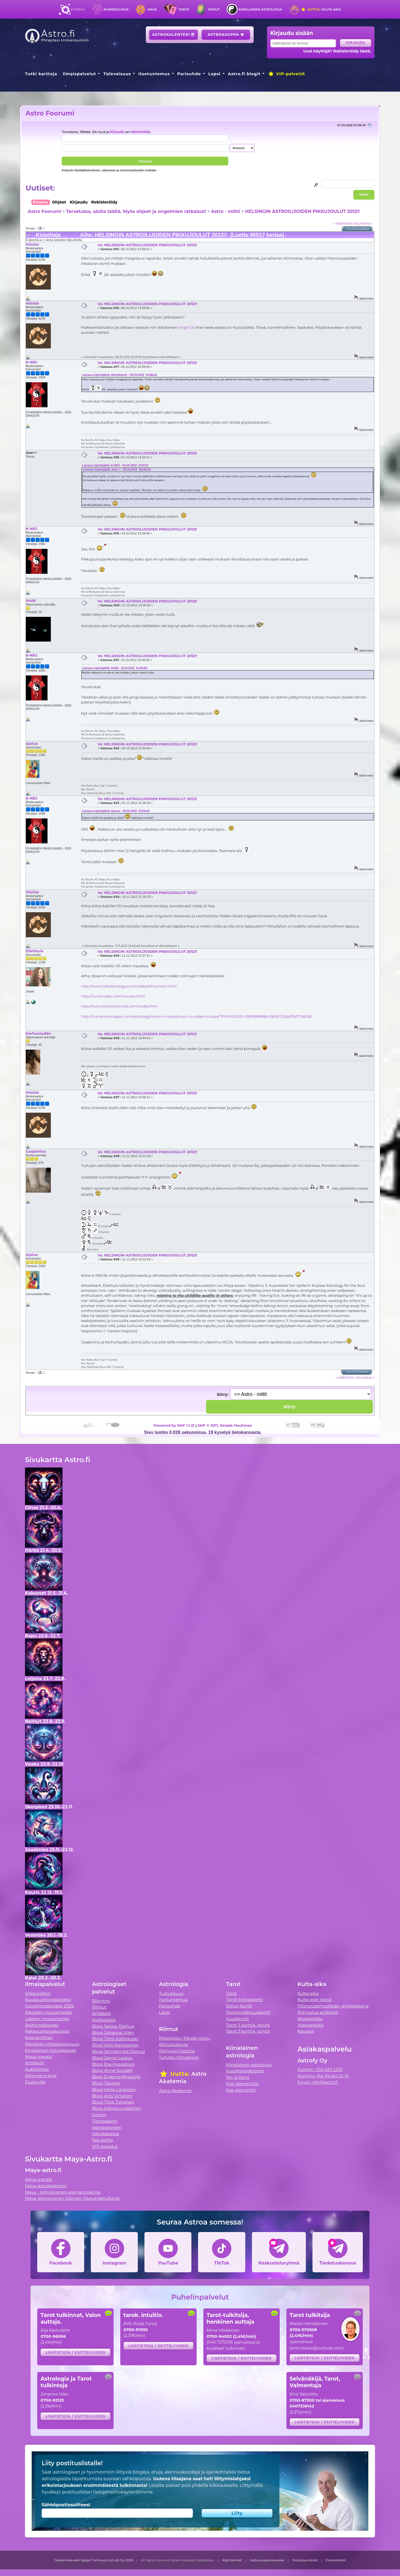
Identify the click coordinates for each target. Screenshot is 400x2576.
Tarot (184, 9)
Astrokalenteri (173, 34)
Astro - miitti (225, 211)
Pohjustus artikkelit (318, 2012)
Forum (99, 2114)
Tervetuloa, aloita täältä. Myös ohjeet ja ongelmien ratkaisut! (136, 211)
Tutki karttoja (41, 73)
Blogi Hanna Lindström (116, 2108)
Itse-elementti (241, 2090)
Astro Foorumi (50, 113)
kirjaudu (117, 132)
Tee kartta (102, 2140)
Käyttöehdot (232, 2560)
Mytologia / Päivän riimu (184, 2038)
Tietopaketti (104, 2121)
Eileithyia (34, 951)
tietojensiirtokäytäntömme (122, 2492)
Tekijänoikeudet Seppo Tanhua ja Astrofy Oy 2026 (93, 2560)
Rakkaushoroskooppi (47, 2031)
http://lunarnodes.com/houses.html (113, 996)
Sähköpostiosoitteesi (66, 2504)
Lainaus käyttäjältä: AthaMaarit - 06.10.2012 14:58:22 (119, 375)
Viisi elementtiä (242, 2083)
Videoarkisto (311, 2025)
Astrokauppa (226, 34)
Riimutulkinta (173, 2044)
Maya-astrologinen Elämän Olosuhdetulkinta (72, 2198)
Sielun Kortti (239, 2006)
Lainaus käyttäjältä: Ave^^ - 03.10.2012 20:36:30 (117, 469)
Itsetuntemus (154, 73)
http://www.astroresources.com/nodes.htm (119, 1006)
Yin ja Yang (237, 2077)
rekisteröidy (140, 132)
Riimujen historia (177, 2051)
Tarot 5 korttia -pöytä (248, 2025)
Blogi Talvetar (106, 2083)
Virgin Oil (186, 327)
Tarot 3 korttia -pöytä (248, 2031)
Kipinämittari (38, 2037)
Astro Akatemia (175, 2090)
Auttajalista (37, 2069)
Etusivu (78, 9)
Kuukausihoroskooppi (48, 1999)
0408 (31, 600)
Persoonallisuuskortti (248, 2012)
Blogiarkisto (310, 2018)
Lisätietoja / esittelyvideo (76, 2352)
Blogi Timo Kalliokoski (115, 2038)
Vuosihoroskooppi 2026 (49, 2006)
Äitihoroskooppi (41, 2025)
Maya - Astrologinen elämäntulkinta (63, 2192)
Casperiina (36, 1151)
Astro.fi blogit (244, 73)
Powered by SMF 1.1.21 (174, 1425)
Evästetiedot (336, 2560)
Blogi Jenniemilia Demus (118, 2051)
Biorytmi (101, 2001)
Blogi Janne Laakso (112, 2057)
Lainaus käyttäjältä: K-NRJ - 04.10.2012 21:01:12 (115, 465)
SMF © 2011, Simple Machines (225, 1425)
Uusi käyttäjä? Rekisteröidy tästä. (337, 51)
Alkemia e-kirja (41, 2075)
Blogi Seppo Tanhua (113, 2026)
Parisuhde (189, 73)
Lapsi (214, 73)
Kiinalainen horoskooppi (50, 2050)
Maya (152, 9)
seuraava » (363, 223)
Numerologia (116, 9)
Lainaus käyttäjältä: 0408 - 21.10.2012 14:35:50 (114, 668)
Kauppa (306, 2031)
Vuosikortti (237, 2018)
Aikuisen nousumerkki (48, 2012)
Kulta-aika (321, 9)
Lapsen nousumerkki (47, 2018)
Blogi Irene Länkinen (114, 2089)
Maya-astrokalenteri (46, 2185)
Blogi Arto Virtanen (112, 2096)
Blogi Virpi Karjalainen (115, 2045)
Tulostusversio (357, 229)
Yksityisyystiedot (305, 2560)
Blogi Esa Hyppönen (113, 2064)
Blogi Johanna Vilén (113, 2032)
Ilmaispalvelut (79, 73)
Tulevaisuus (117, 73)
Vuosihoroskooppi (245, 2071)
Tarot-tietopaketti (244, 1999)
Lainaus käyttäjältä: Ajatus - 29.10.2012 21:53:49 (116, 811)
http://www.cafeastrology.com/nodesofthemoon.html (129, 986)
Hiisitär (32, 244)
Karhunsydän (38, 1033)
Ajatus (32, 743)
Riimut (214, 9)
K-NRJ (31, 362)
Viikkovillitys (37, 1993)
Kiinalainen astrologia (260, 9)
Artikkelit (34, 2062)
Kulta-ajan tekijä (315, 1999)
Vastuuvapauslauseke (267, 2560)
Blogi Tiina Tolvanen (113, 2102)
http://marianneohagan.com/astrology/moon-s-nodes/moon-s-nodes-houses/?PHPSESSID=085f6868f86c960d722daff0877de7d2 (196, 1016)
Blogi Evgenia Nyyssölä (116, 2076)
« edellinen (343, 223)
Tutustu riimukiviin (179, 2057)
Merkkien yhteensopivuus (52, 2044)
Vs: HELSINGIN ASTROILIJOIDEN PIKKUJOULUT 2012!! (147, 245)
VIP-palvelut (286, 73)
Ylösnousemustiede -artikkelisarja (333, 2006)
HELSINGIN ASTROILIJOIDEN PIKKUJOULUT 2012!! (302, 211)
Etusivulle (35, 2082)
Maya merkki (38, 2056)
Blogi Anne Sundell (112, 2070)
